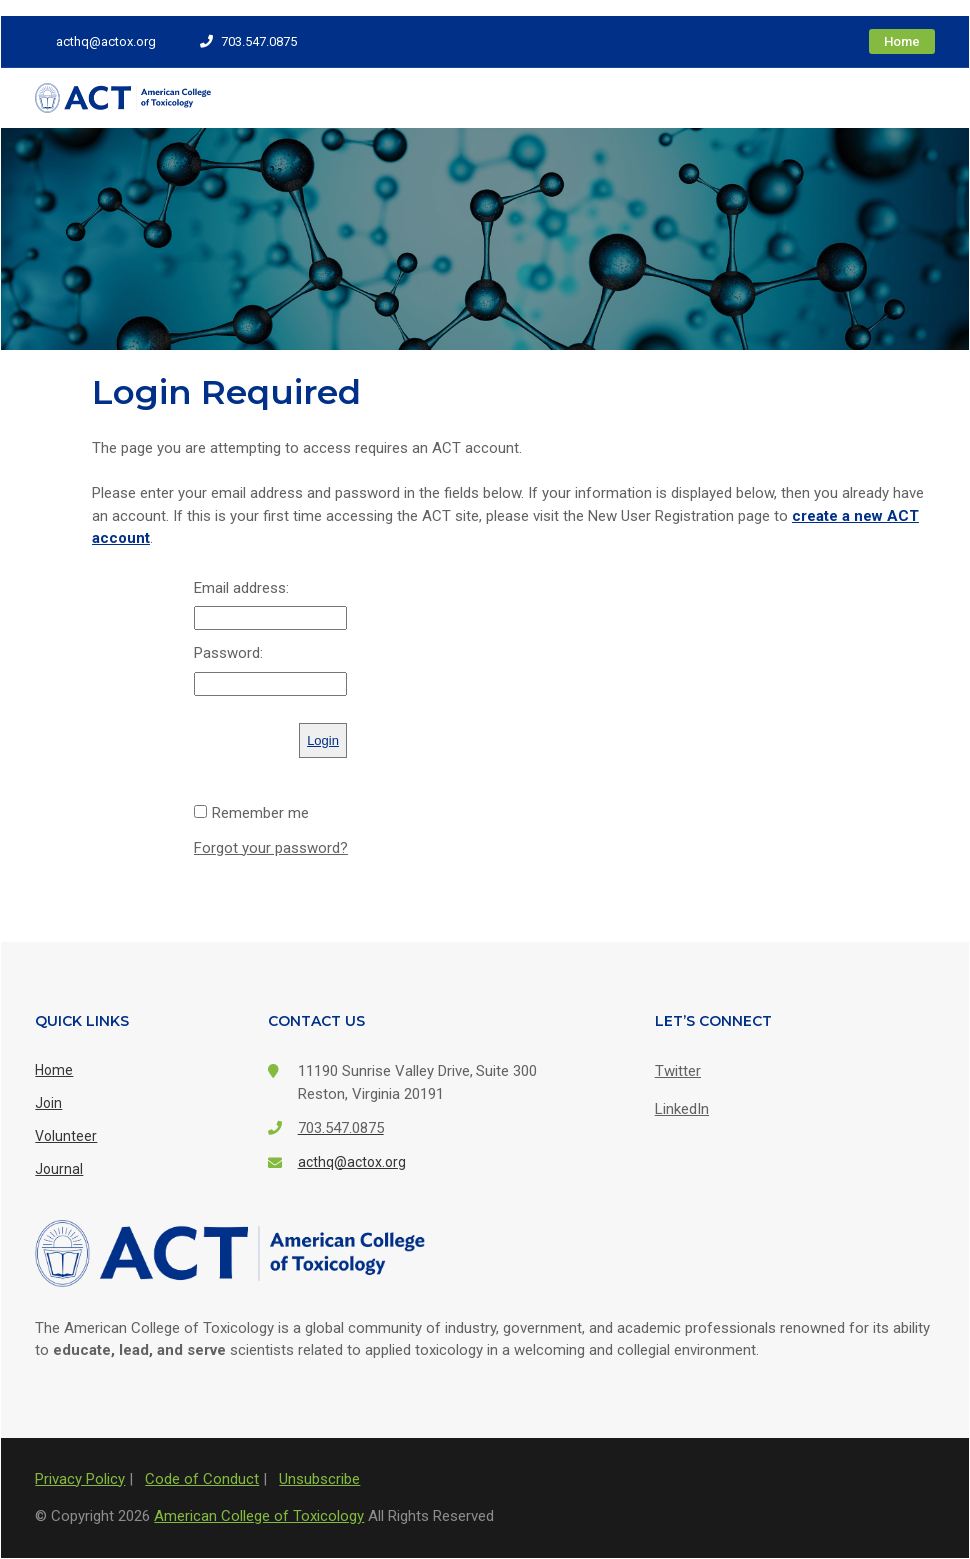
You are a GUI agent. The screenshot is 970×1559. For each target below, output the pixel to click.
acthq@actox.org (95, 41)
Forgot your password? (271, 848)
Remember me (260, 813)
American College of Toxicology (259, 1516)
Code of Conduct (202, 1479)
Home (902, 41)
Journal (59, 1169)
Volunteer (66, 1136)
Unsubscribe (319, 1479)
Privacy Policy (80, 1479)
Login (323, 740)
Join (48, 1103)
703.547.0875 (248, 41)
